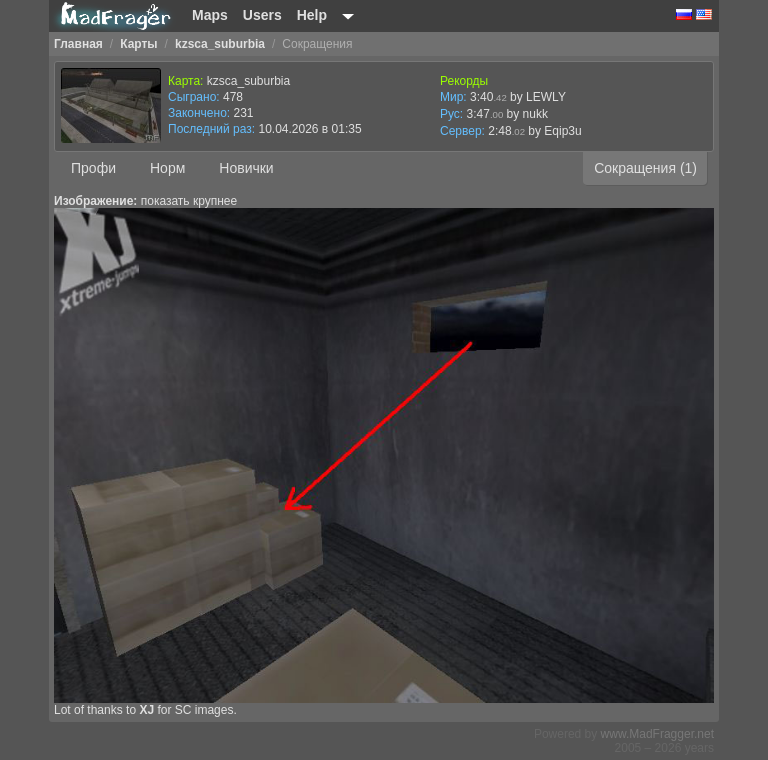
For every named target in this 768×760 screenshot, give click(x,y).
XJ (146, 710)
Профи (93, 168)
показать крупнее (189, 201)
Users (262, 15)
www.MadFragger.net (657, 734)
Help (312, 15)
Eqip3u (562, 131)
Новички (246, 168)
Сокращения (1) (645, 168)
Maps (210, 15)
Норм (167, 168)
